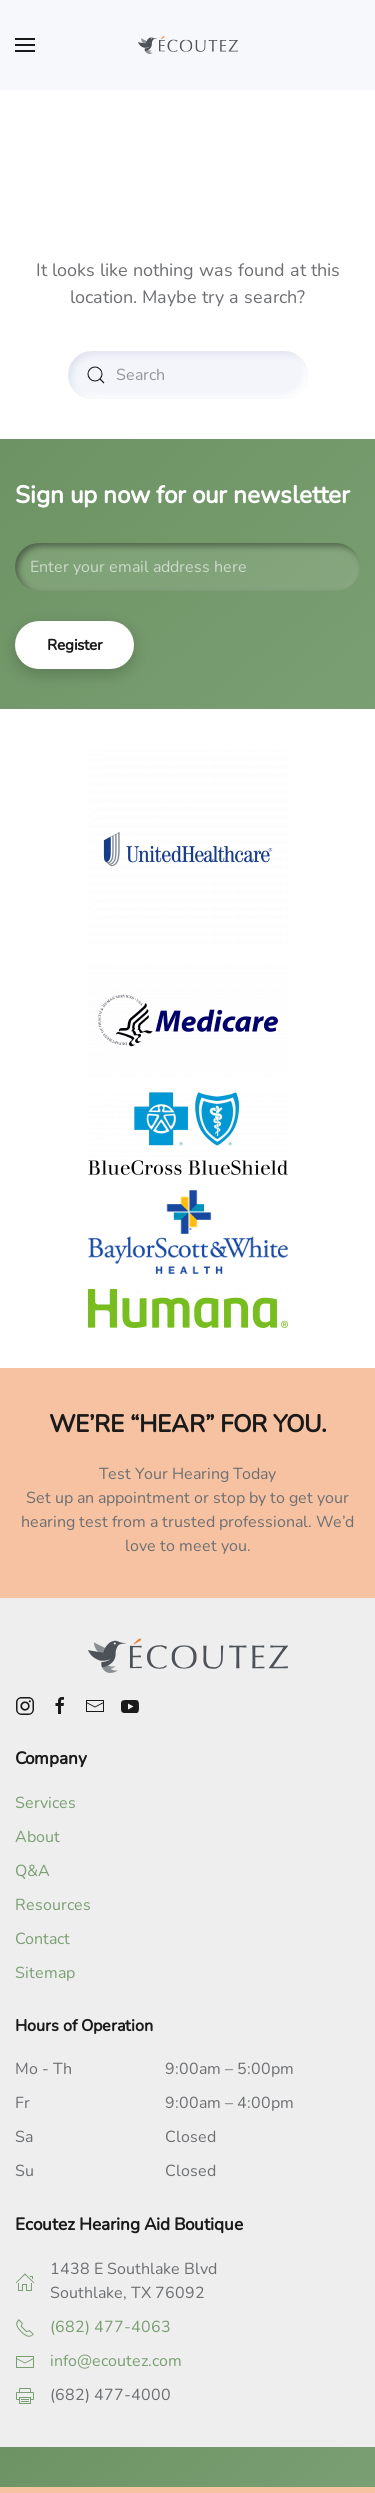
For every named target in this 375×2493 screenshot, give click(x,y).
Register (74, 645)
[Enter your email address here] (187, 567)
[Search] (188, 375)
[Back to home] (188, 45)
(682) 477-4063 (110, 2327)
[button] (25, 45)
